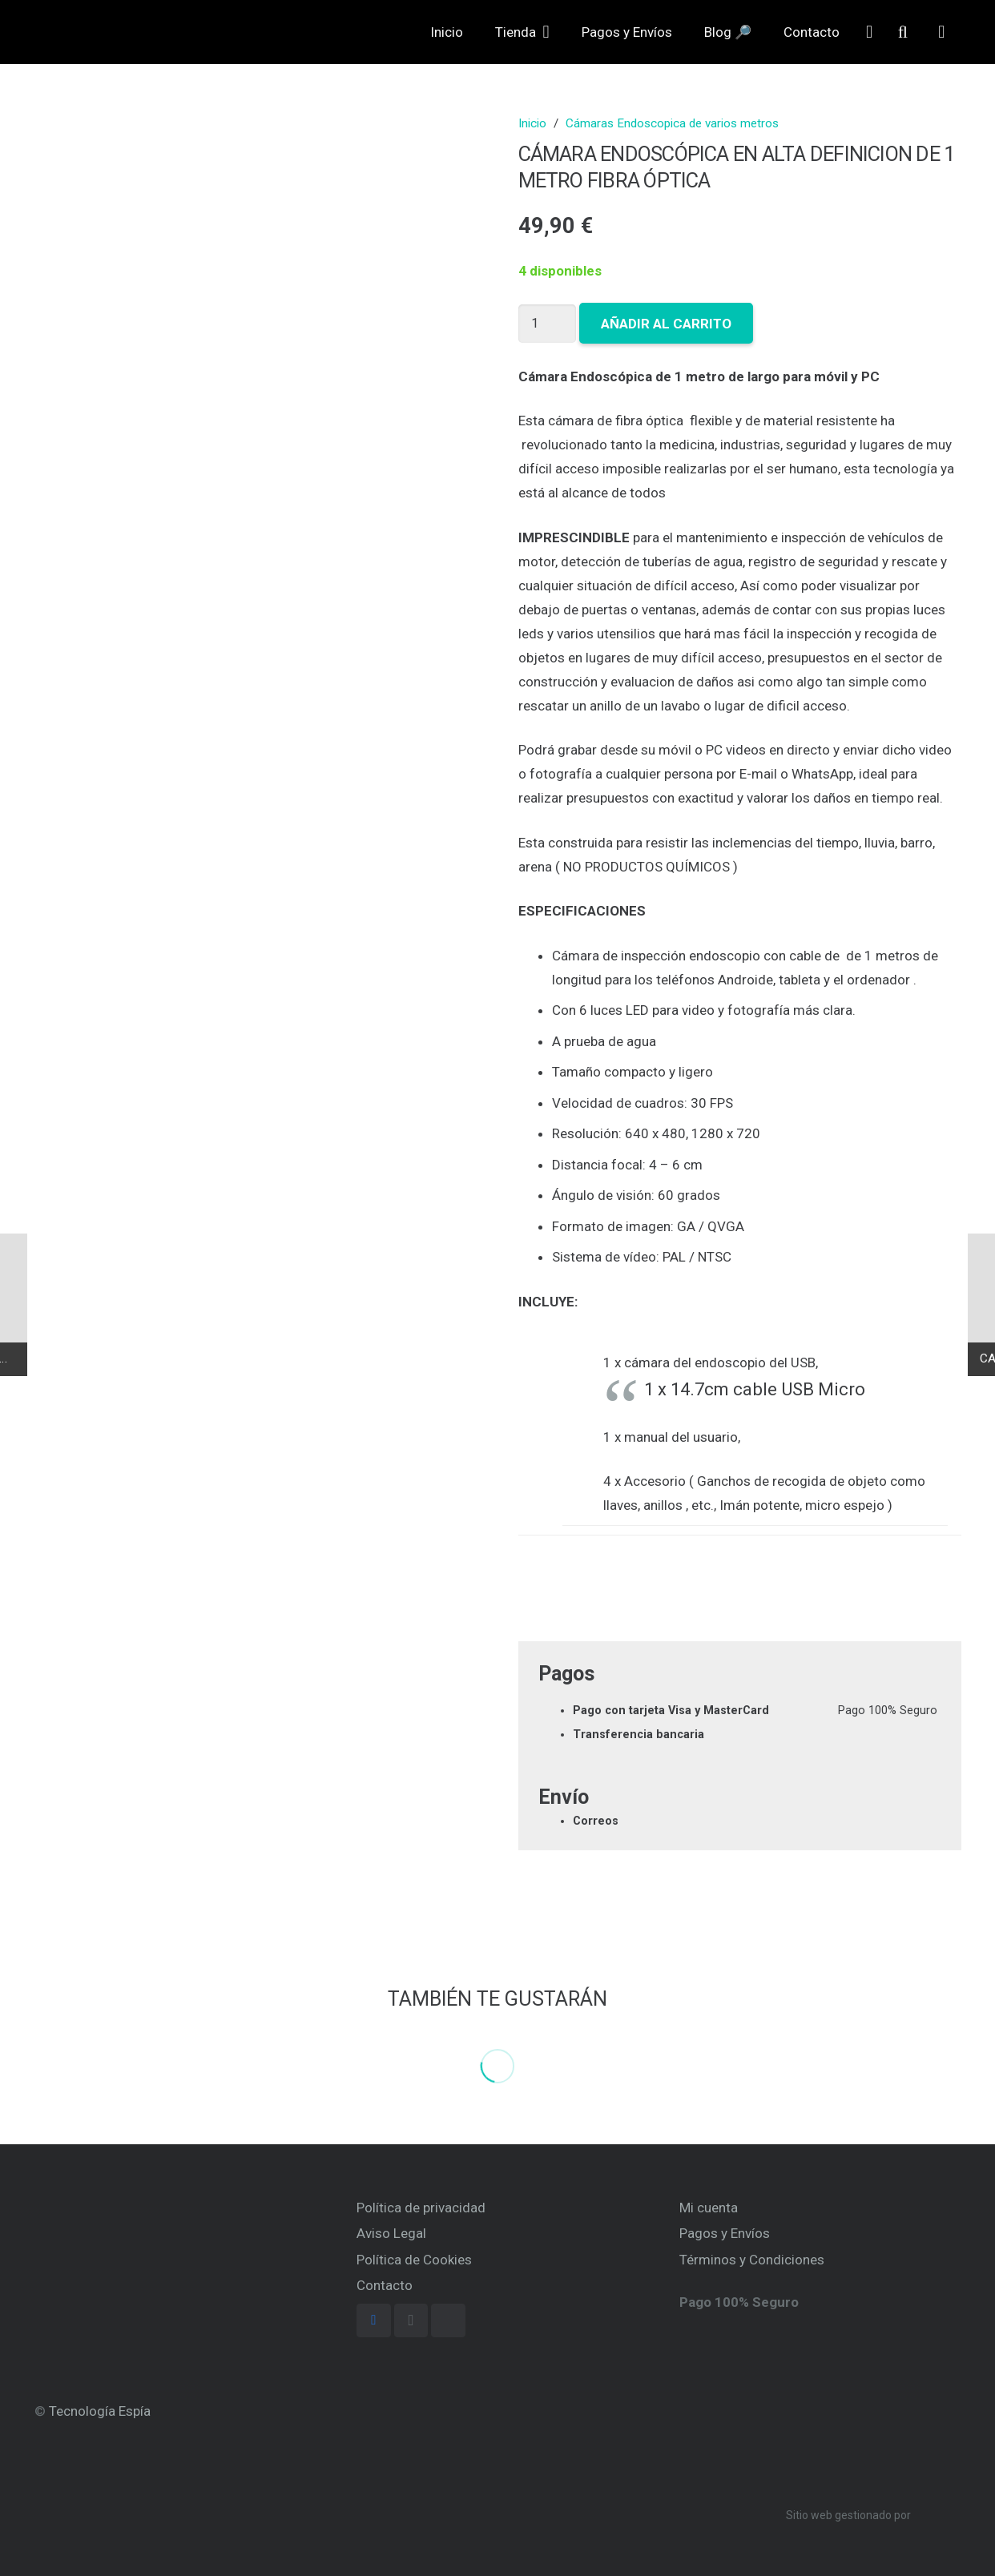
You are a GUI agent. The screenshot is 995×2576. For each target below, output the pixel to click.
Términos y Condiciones (751, 2260)
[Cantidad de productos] (549, 323)
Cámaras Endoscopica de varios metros (672, 123)
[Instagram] (411, 2321)
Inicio (532, 123)
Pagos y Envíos (724, 2233)
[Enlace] (99, 44)
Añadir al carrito (669, 324)
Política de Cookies (414, 2260)
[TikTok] (448, 2321)
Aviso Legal (391, 2233)
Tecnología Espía (100, 2411)
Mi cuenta (708, 2208)
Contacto (385, 2285)
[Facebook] (374, 2321)
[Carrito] (941, 44)
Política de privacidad (421, 2208)
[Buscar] (903, 44)
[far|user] (869, 44)
